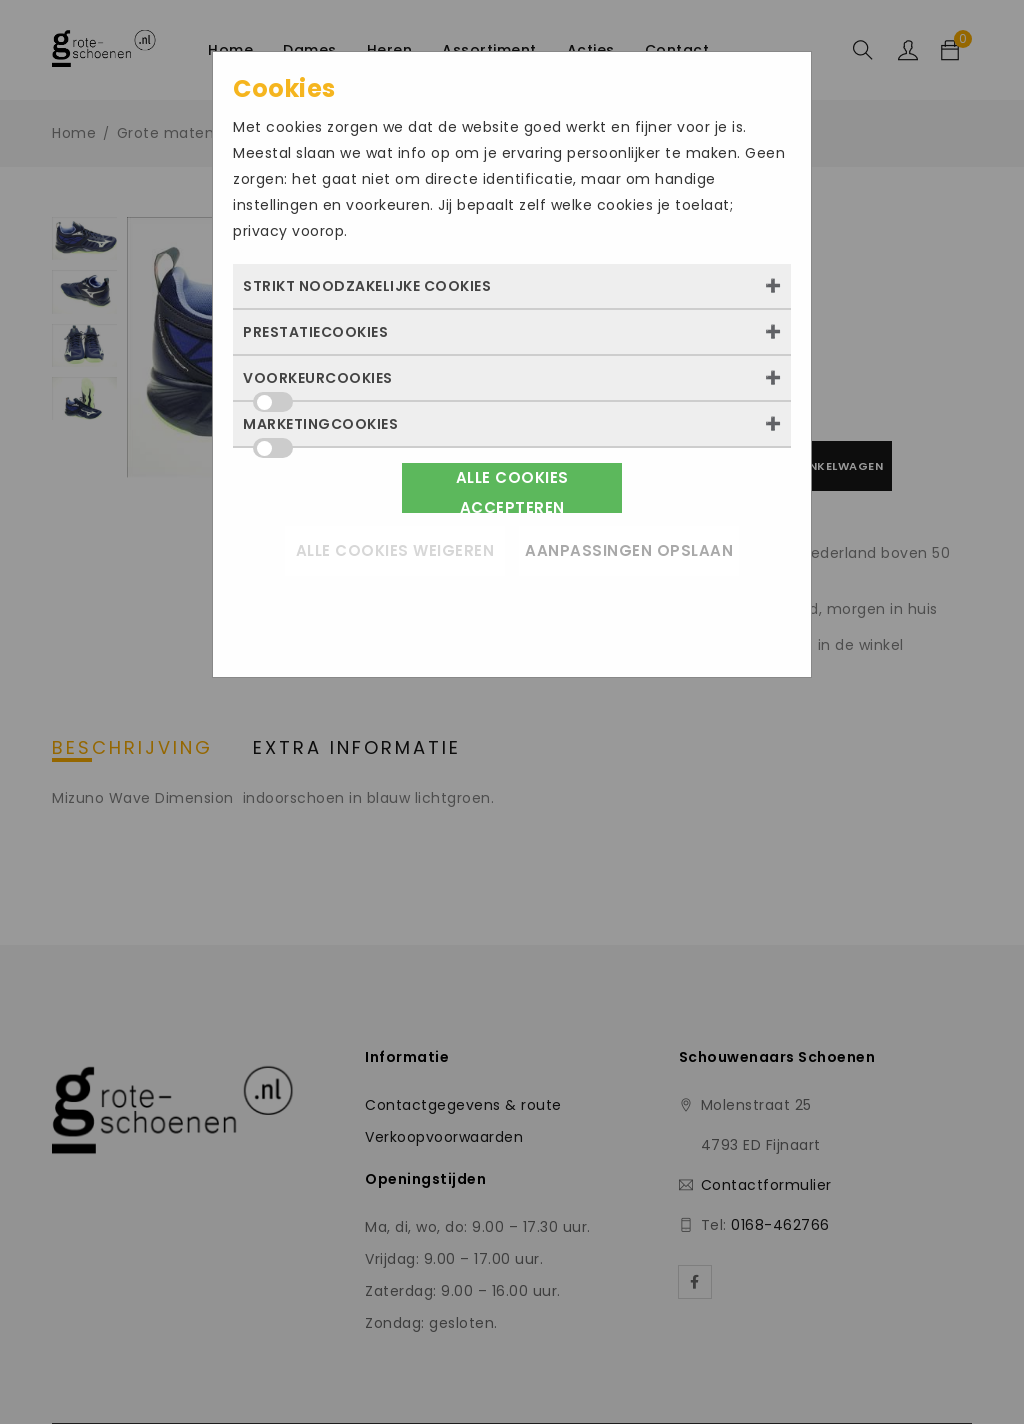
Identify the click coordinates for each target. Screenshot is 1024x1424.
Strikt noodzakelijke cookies (367, 286)
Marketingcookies (320, 430)
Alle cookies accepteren (512, 490)
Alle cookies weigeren (395, 550)
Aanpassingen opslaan (629, 550)
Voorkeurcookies (318, 384)
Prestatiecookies (315, 332)
